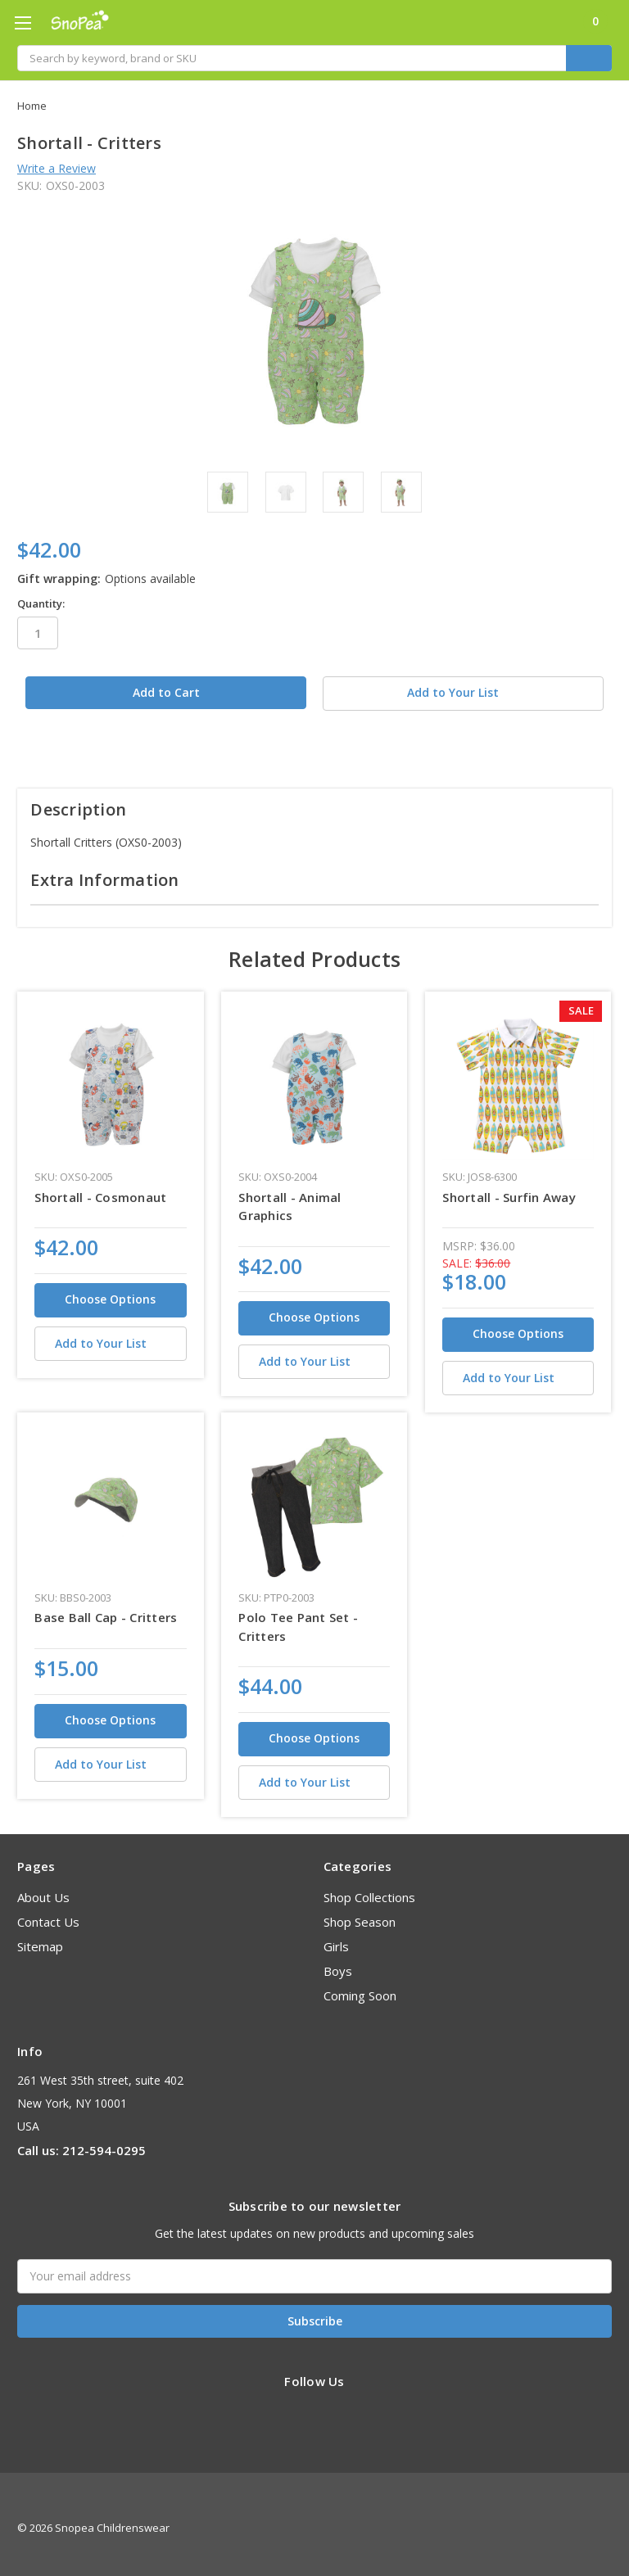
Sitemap (40, 1938)
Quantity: (41, 603)
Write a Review (56, 168)
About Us (43, 1889)
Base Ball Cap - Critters (105, 1609)
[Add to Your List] (110, 1335)
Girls (336, 1938)
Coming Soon (360, 1987)
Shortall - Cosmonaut (100, 1188)
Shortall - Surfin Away (509, 1188)
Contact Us (48, 1913)
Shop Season (360, 1913)
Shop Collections (369, 1889)
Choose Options (110, 1291)
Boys (338, 1963)
